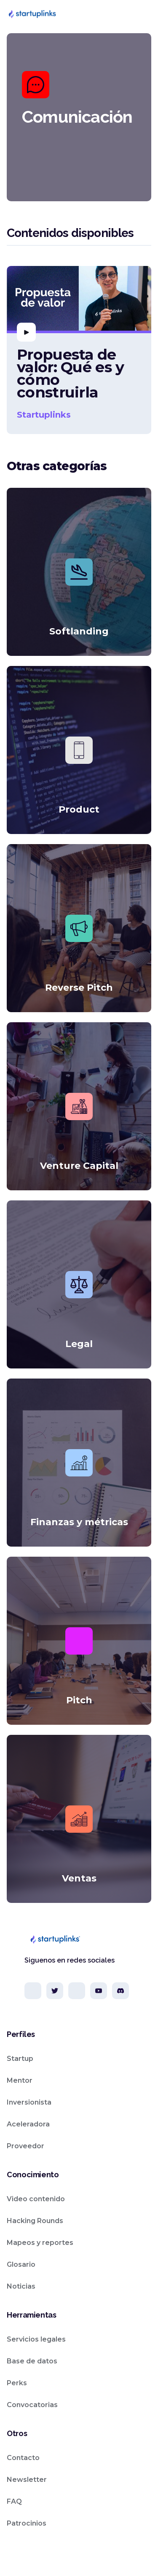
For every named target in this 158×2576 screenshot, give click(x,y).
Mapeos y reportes (40, 2243)
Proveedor (25, 2146)
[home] (32, 14)
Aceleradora (28, 2124)
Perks (17, 2383)
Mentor (19, 2080)
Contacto (23, 2458)
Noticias (21, 2286)
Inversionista (29, 2102)
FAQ (14, 2501)
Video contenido (36, 2199)
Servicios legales (36, 2339)
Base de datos (32, 2361)
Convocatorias (32, 2405)
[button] (143, 13)
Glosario (21, 2264)
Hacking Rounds (35, 2221)
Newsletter (27, 2480)
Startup (20, 2059)
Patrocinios (26, 2523)
